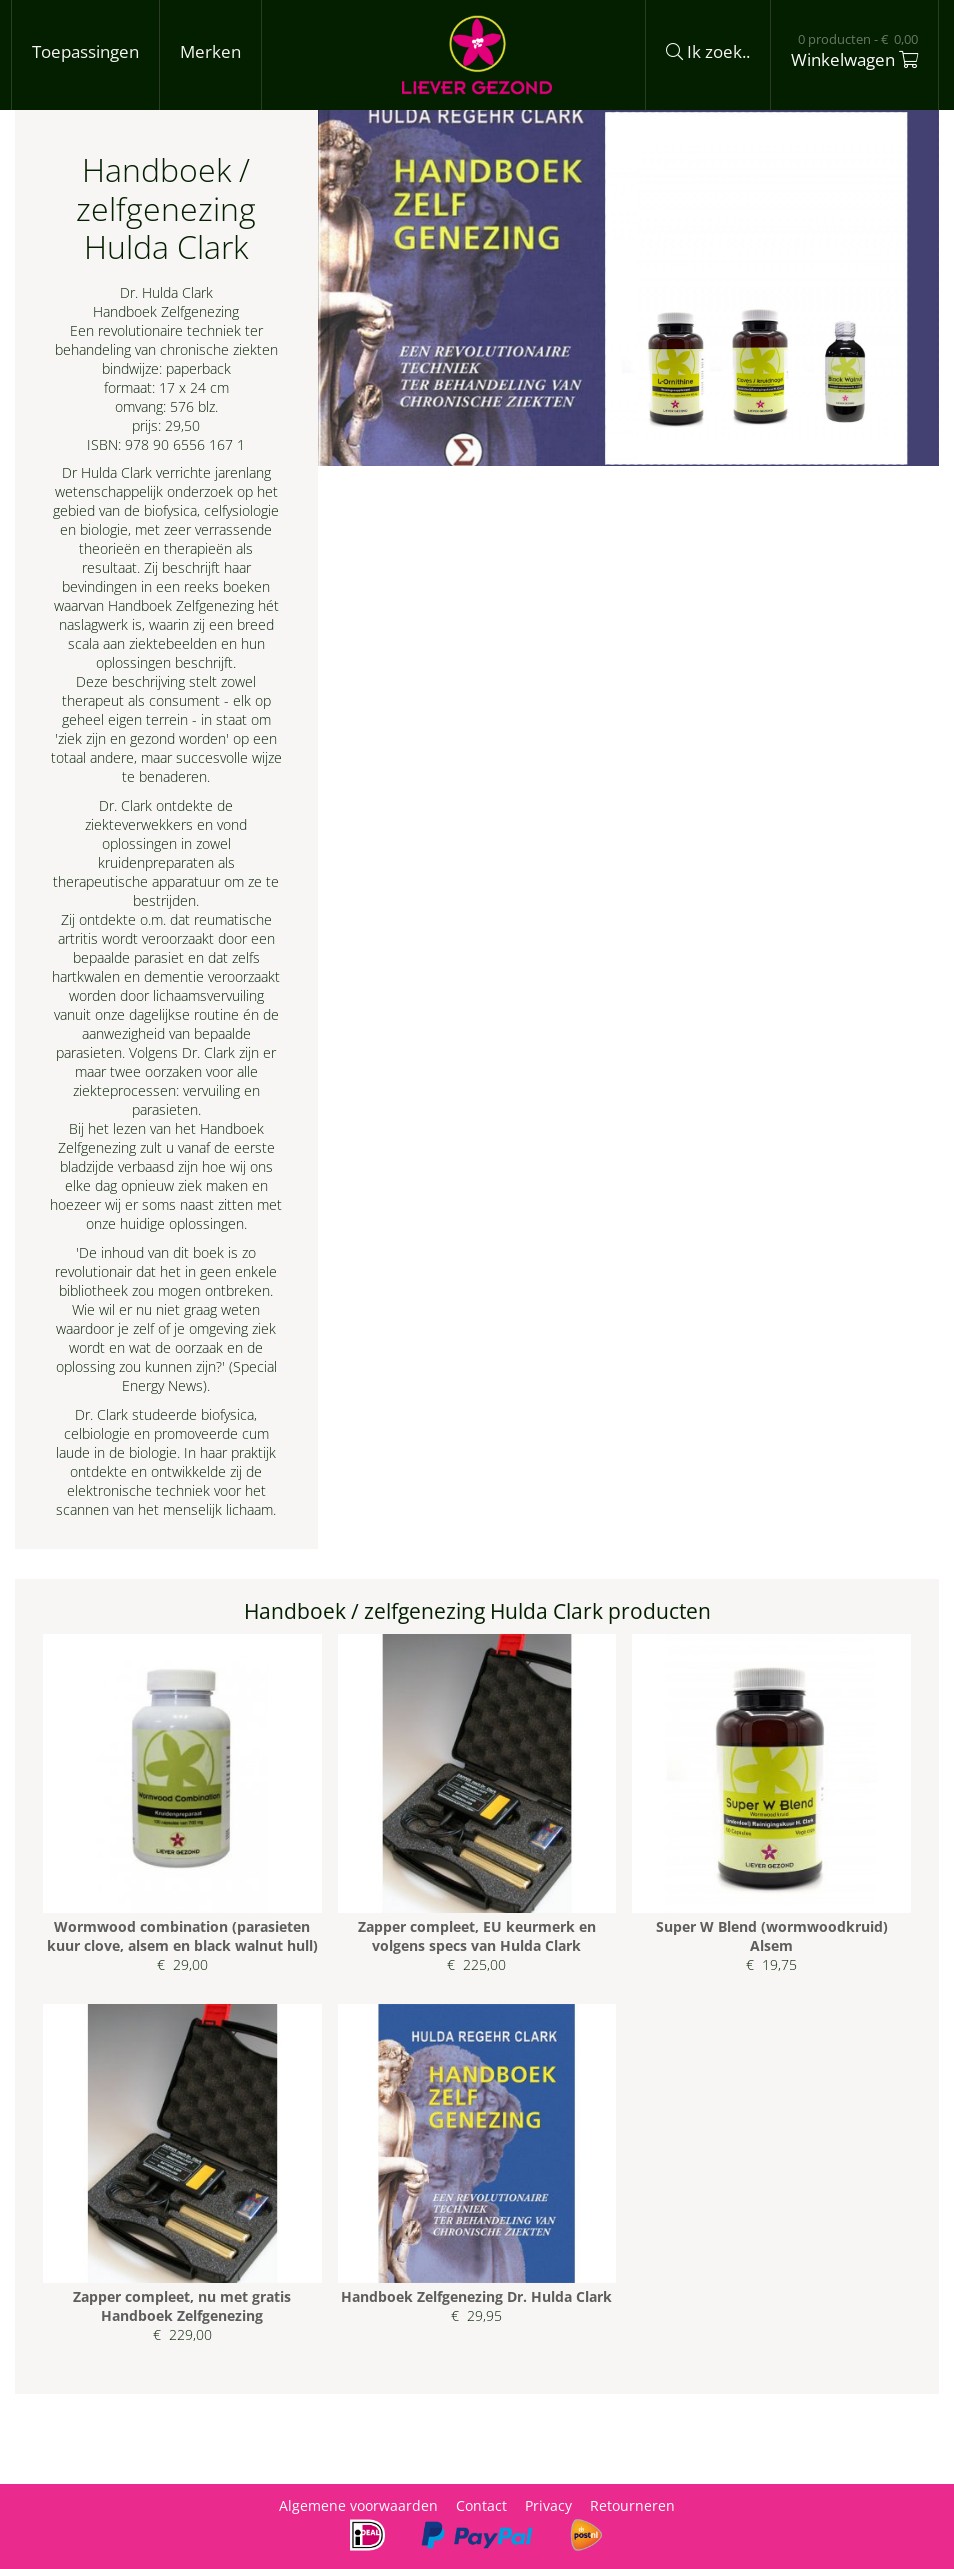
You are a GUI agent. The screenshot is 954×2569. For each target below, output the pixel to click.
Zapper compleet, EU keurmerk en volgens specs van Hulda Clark (477, 1936)
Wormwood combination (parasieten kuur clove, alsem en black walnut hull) (182, 1936)
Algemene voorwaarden (358, 2505)
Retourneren (632, 2505)
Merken (210, 51)
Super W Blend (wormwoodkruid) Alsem (772, 1936)
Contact (481, 2505)
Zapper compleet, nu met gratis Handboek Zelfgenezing (182, 2306)
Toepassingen (85, 51)
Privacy (548, 2505)
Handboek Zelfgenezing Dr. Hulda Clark (476, 2296)
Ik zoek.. (708, 51)
